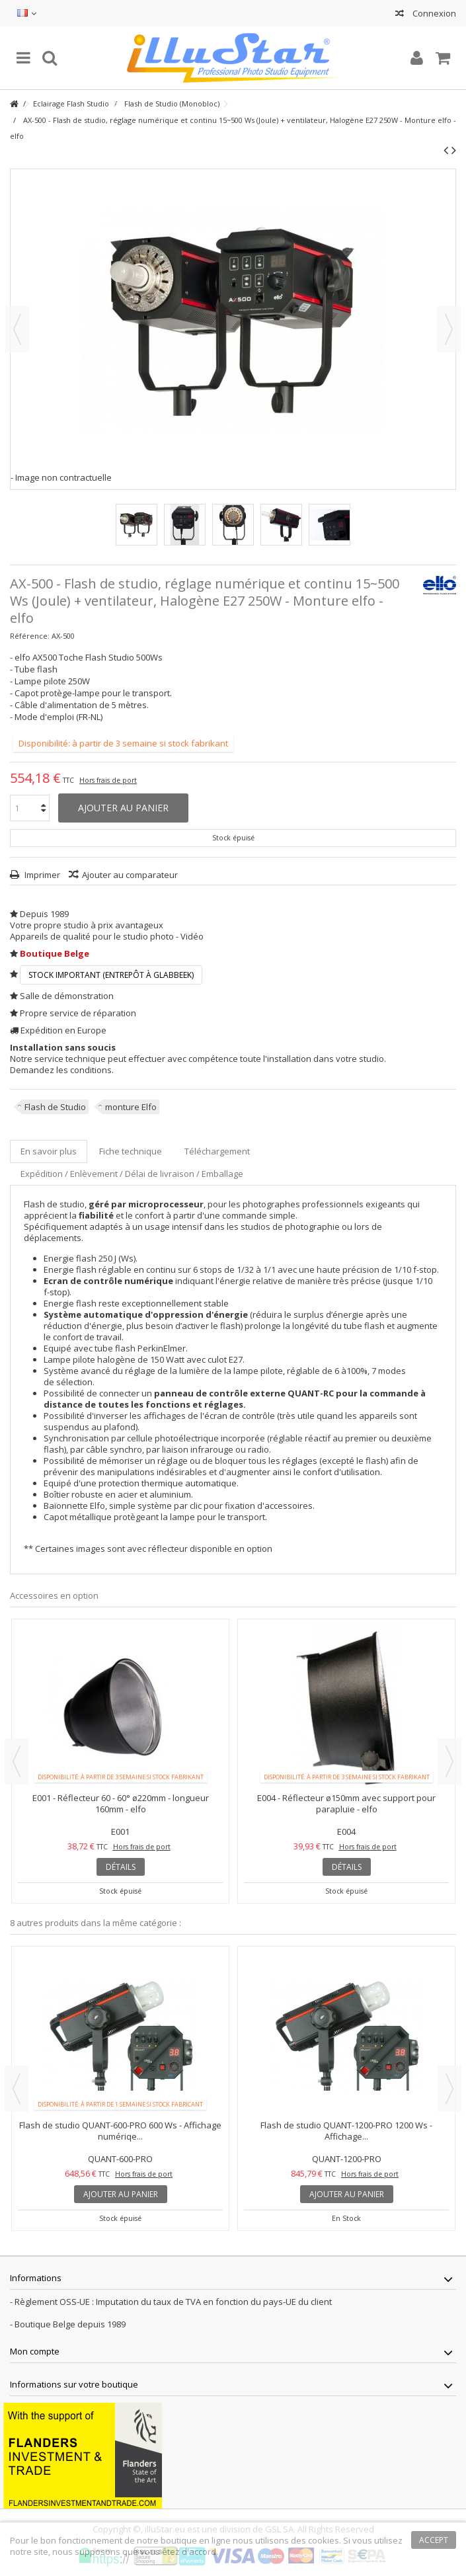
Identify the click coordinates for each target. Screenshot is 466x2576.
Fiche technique (130, 1151)
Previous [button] (16, 1761)
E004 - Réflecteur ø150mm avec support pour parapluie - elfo (346, 1803)
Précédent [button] (17, 329)
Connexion (433, 13)
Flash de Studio (55, 1107)
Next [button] (449, 1761)
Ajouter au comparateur (130, 875)
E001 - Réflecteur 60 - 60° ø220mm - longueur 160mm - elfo (120, 1803)
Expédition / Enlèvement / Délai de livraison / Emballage (131, 1174)
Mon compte (34, 2351)
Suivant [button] (449, 329)
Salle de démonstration (67, 996)
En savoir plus (48, 1151)
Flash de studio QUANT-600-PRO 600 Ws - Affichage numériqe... (120, 2130)
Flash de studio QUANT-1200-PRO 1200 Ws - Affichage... (346, 2130)
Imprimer (41, 875)
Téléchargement (217, 1151)
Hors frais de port (108, 780)
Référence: (30, 636)
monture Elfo (131, 1107)
